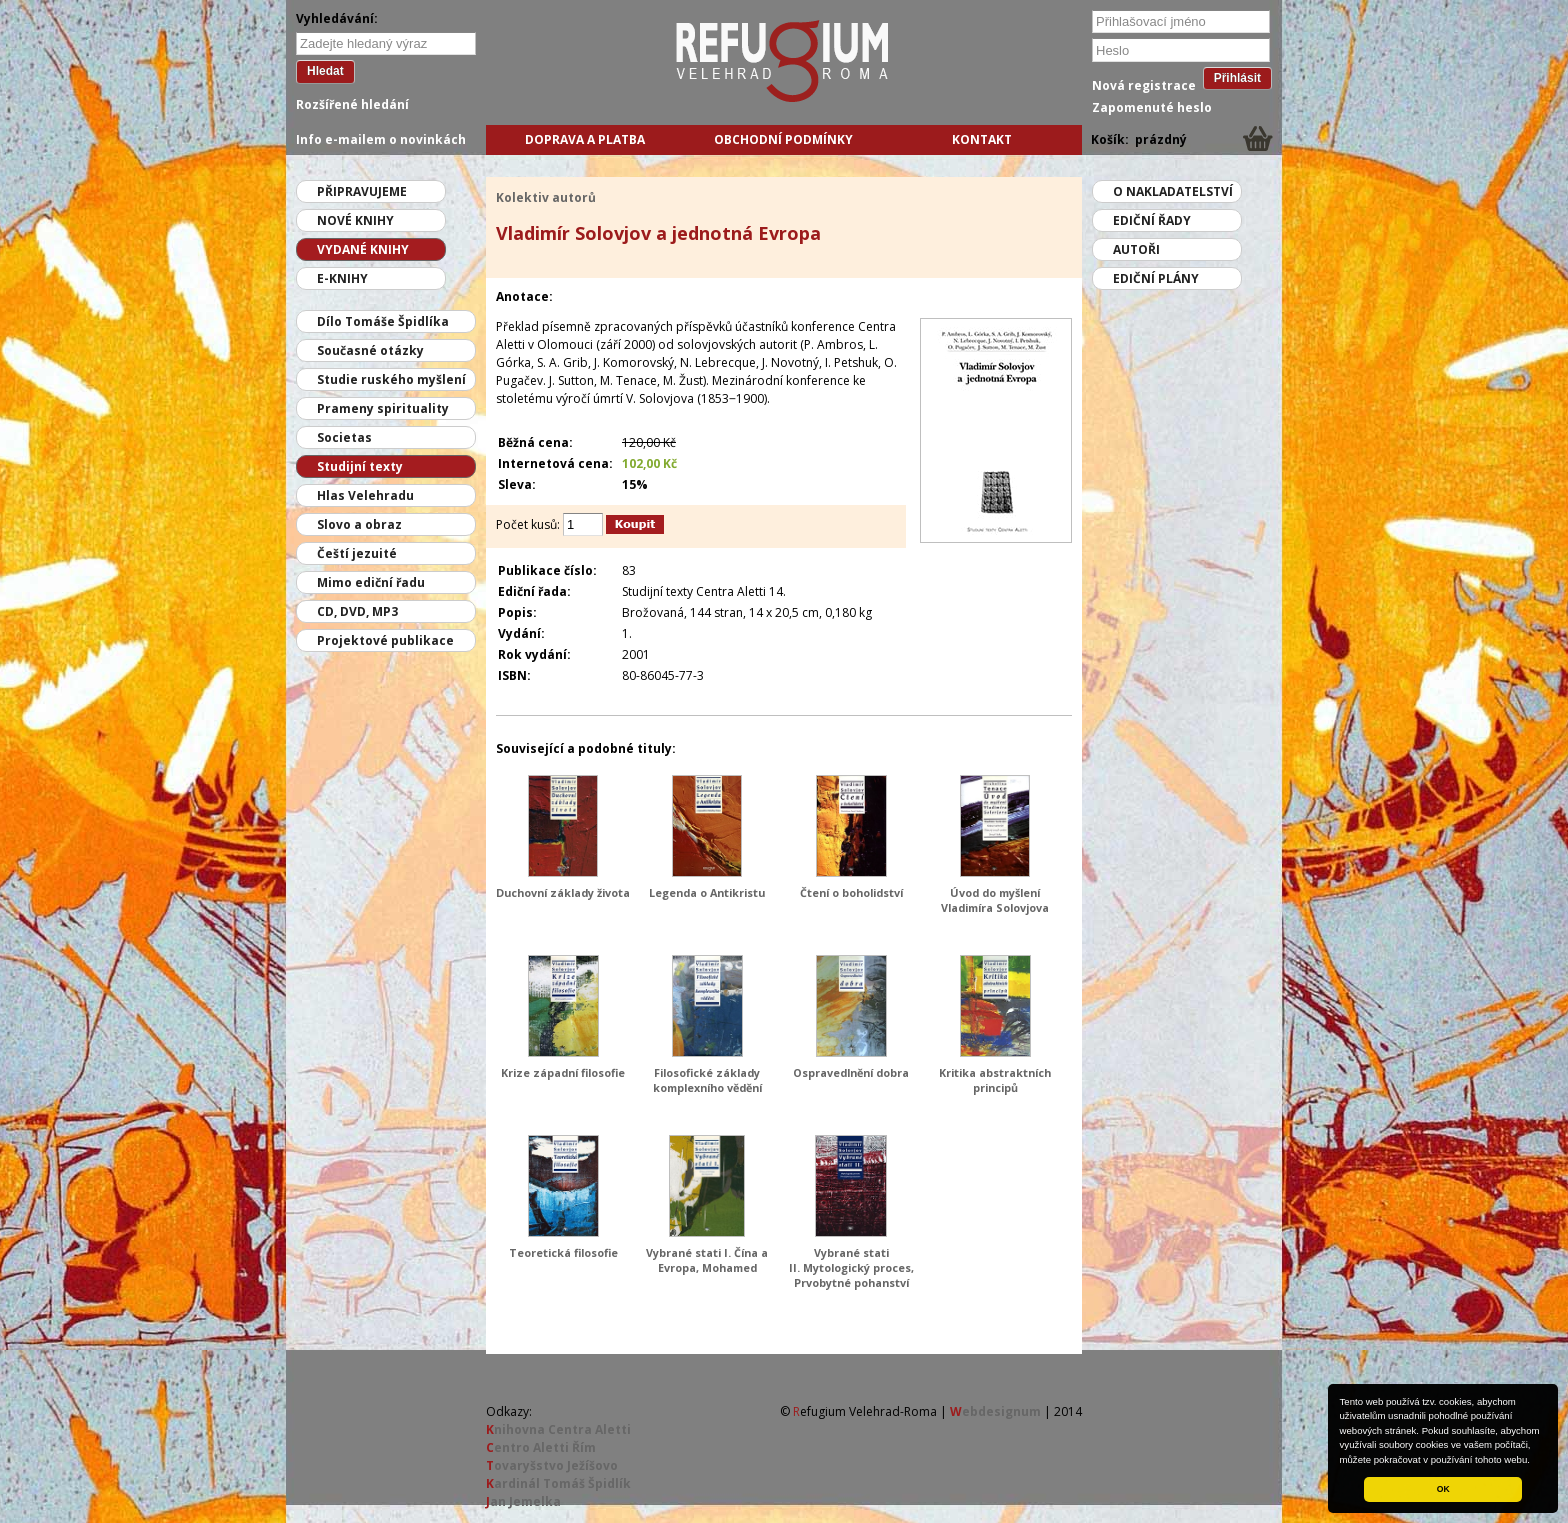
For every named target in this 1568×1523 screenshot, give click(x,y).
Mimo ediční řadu (371, 582)
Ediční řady (1152, 220)
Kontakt (982, 139)
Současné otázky (370, 350)
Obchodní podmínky (783, 139)
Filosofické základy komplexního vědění (707, 1080)
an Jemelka (523, 1501)
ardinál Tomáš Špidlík (558, 1483)
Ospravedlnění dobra (851, 1072)
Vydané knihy (363, 249)
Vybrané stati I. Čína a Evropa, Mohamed (707, 1260)
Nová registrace (1144, 85)
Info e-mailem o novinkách (381, 139)
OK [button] (1443, 1489)
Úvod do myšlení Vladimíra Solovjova (995, 900)
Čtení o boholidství (851, 892)
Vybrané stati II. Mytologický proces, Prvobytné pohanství (851, 1267)
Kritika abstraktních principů (995, 1080)
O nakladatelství (1173, 191)
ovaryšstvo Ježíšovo (552, 1465)
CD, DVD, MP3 (357, 611)
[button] (1535, 1461)
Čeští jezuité (357, 553)
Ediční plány (1156, 278)
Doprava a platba (585, 139)
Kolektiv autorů (546, 197)
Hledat (325, 71)
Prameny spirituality (383, 408)
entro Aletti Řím (541, 1447)
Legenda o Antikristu (707, 892)
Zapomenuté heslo (1152, 107)
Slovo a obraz (359, 524)
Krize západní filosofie (563, 1072)
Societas (344, 437)
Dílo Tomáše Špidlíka (383, 321)
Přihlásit (1237, 78)
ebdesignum (995, 1411)
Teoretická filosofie (563, 1252)
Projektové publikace (385, 640)
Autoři (1136, 249)
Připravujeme (362, 191)
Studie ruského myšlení (391, 379)
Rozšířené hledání (352, 104)
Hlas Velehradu (365, 495)
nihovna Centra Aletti (558, 1429)
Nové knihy (355, 220)
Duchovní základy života (563, 892)
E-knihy (342, 278)
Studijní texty (360, 466)
